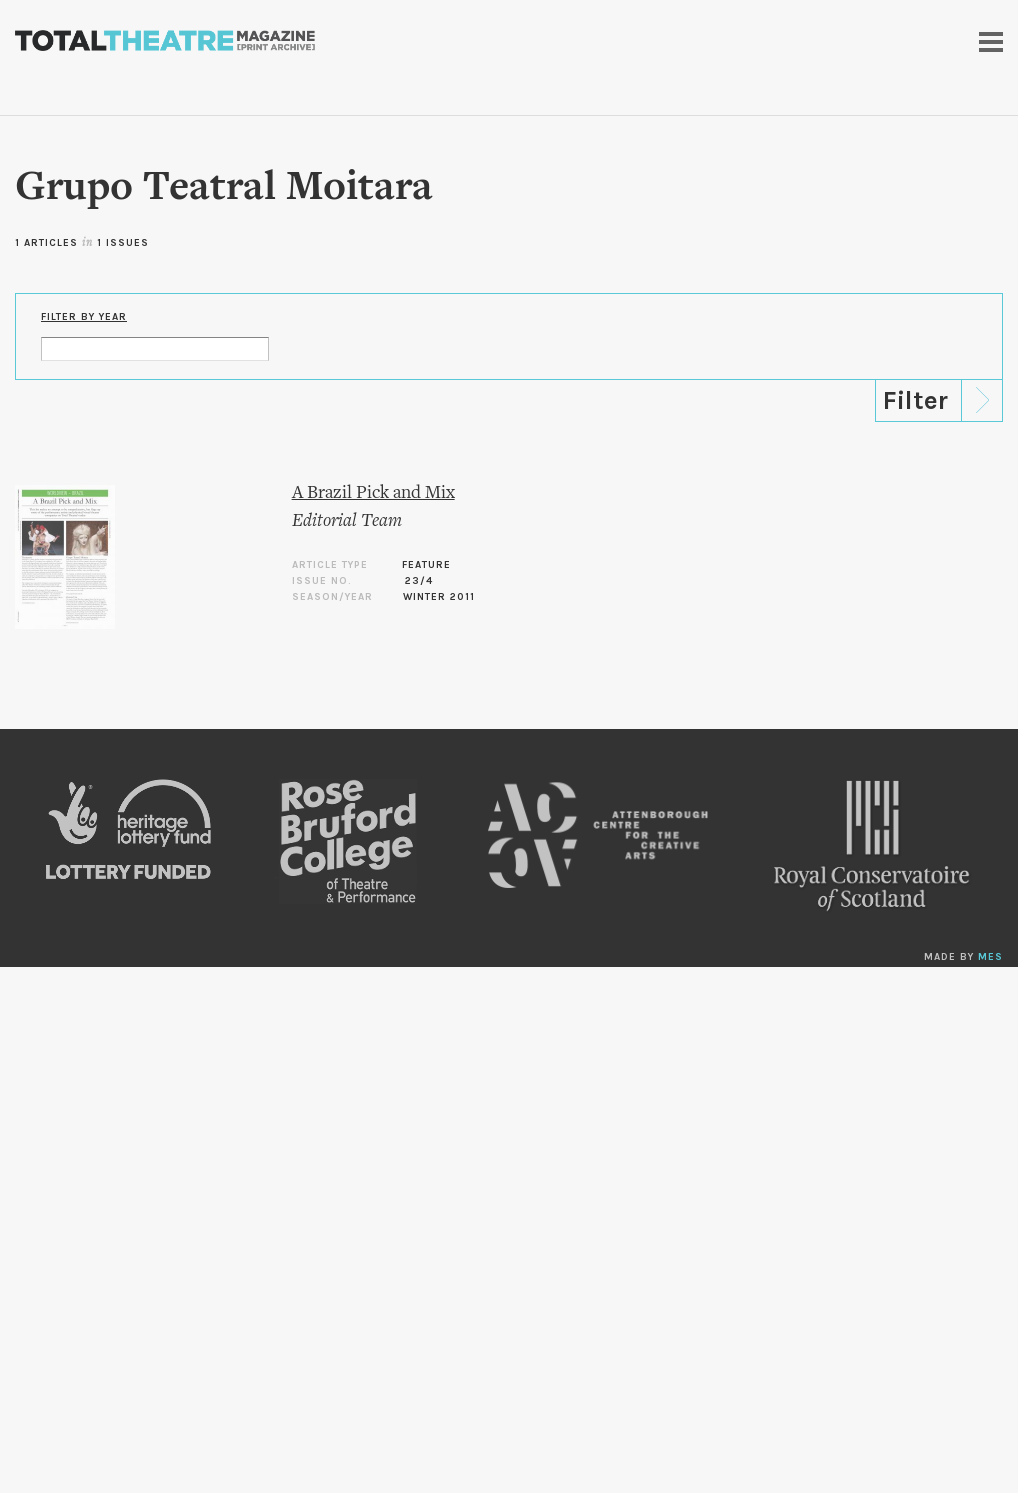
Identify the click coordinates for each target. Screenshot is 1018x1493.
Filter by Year (84, 317)
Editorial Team (347, 521)
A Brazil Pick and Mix (373, 493)
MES (990, 957)
